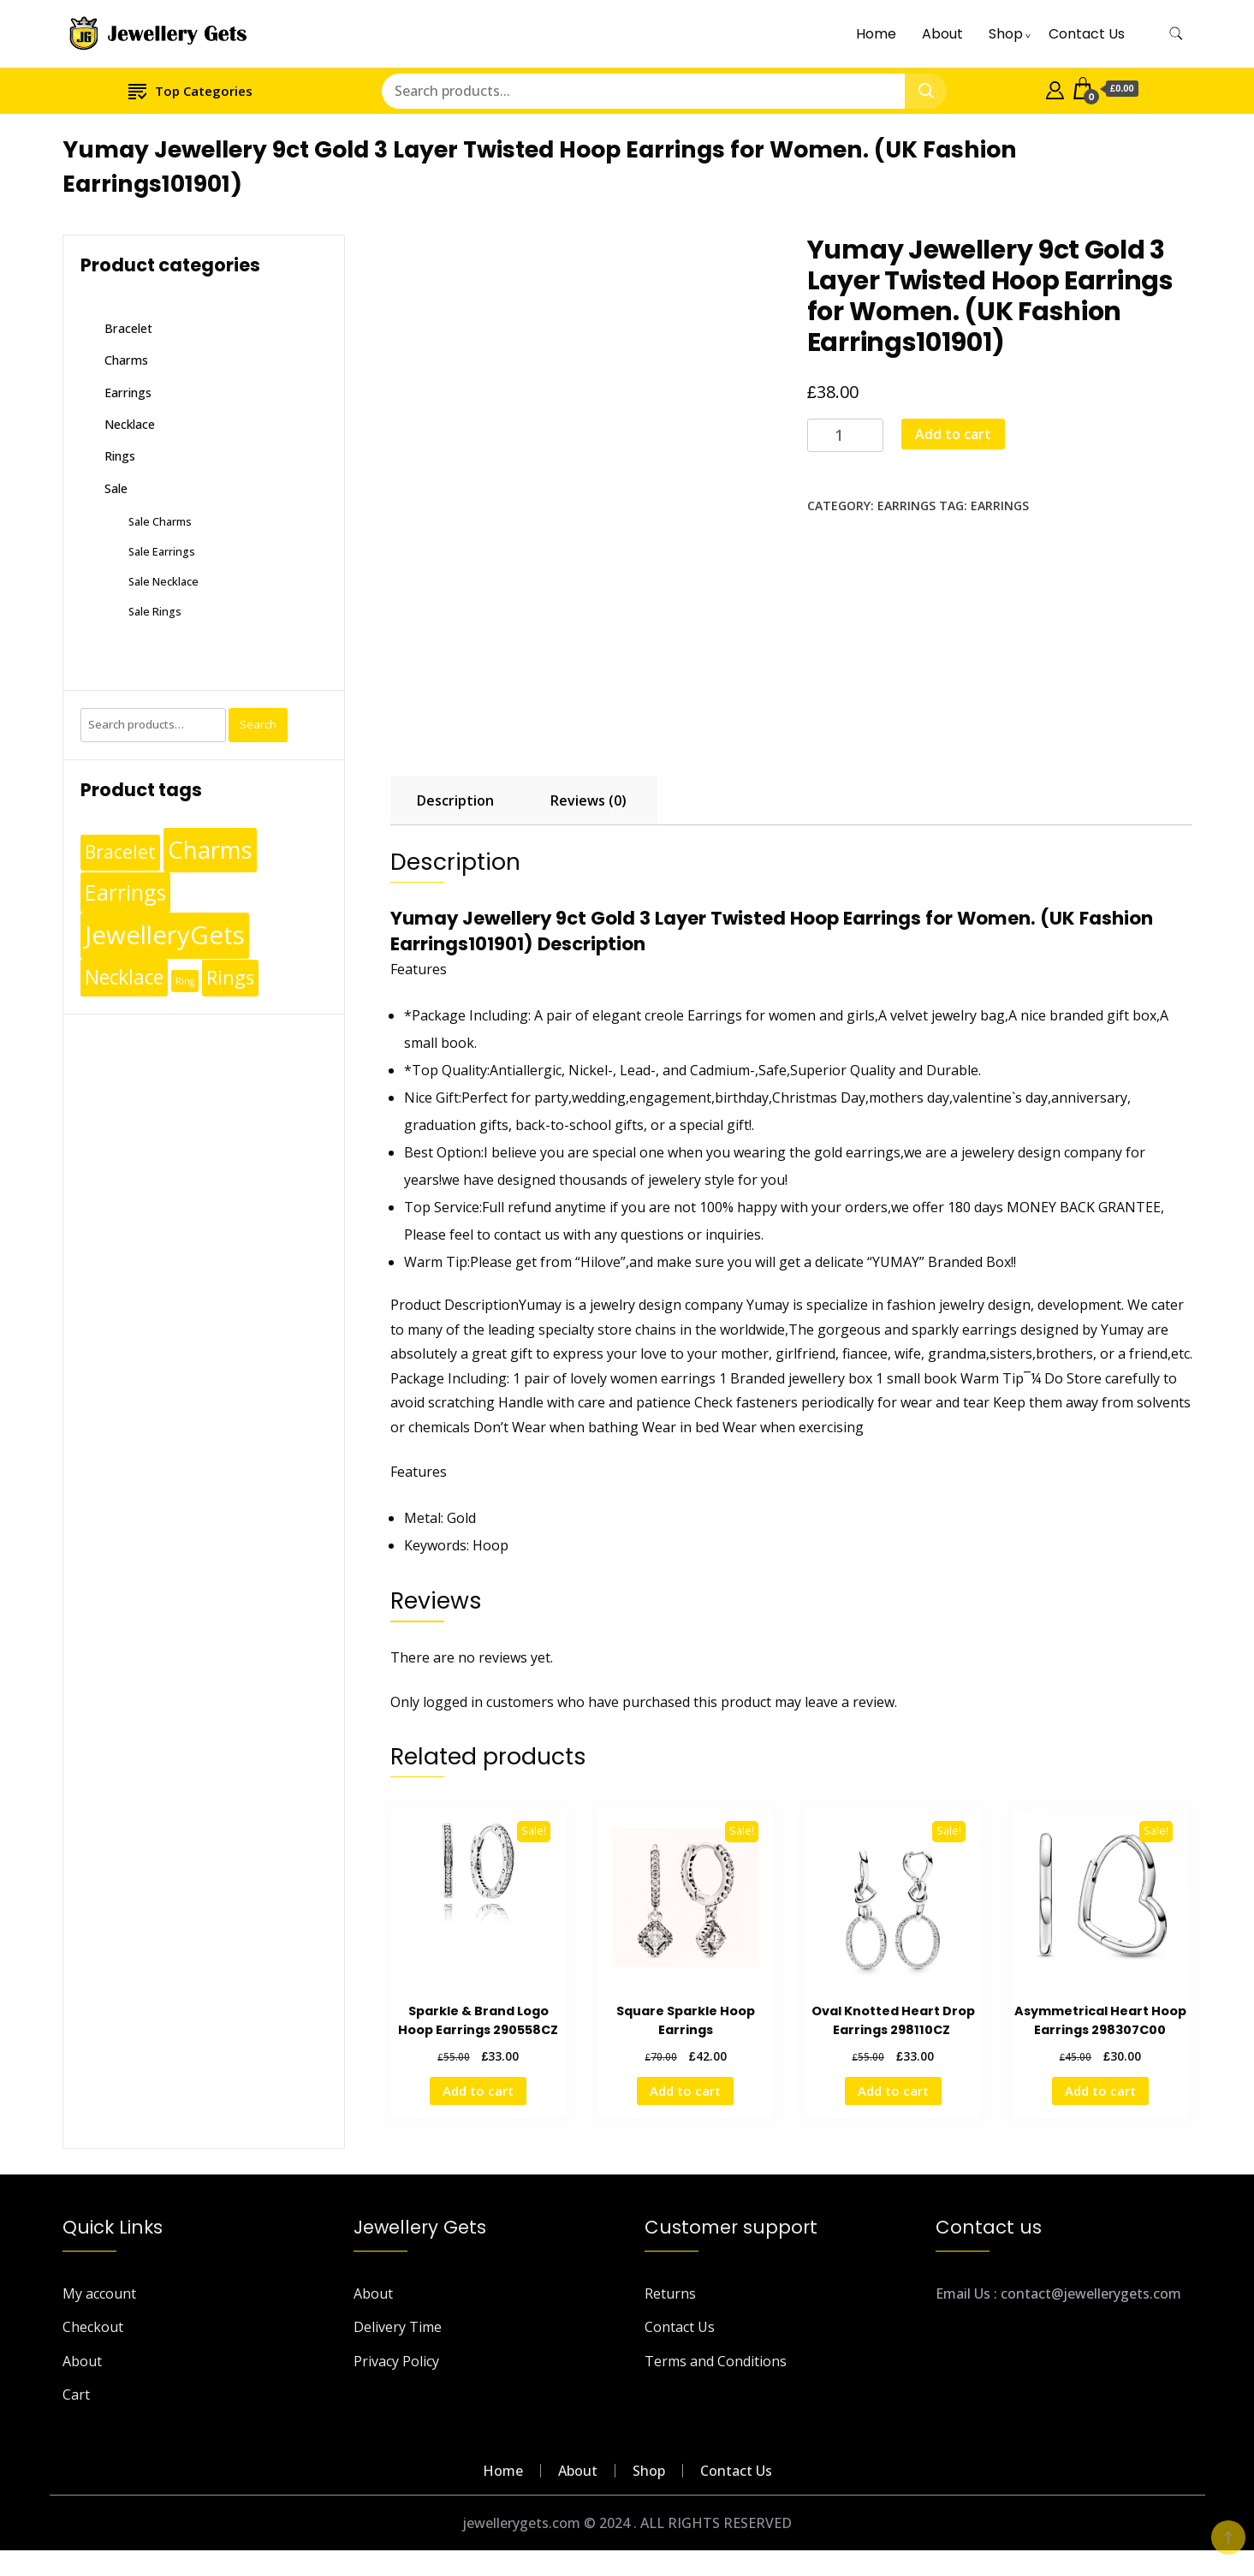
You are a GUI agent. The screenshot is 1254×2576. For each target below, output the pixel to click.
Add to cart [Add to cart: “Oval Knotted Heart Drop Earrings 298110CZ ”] (893, 2090)
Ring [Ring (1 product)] (184, 981)
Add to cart (953, 434)
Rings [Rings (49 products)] (230, 977)
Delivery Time (398, 2326)
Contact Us (1087, 34)
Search (258, 724)
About (942, 34)
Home (876, 34)
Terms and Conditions (716, 2361)
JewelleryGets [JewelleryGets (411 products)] (165, 935)
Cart (76, 2394)
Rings (119, 456)
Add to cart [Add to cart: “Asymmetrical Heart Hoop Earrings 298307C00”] (1100, 2090)
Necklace (129, 424)
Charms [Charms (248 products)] (210, 849)
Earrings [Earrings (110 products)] (125, 892)
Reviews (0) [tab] (588, 800)
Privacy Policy (396, 2361)
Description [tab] (455, 800)
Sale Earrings (161, 551)
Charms (126, 360)
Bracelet (128, 328)
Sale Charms (160, 521)
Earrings (906, 505)
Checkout (92, 2326)
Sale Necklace (163, 581)
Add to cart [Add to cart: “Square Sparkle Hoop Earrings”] (685, 2090)
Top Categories (190, 90)
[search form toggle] (1176, 34)
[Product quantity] (845, 435)
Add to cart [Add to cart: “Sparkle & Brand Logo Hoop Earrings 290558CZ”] (478, 2090)
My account (99, 2293)
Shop (1006, 34)
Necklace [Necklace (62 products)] (124, 977)
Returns (670, 2293)
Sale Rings (154, 611)
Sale (116, 488)
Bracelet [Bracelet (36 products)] (120, 852)
